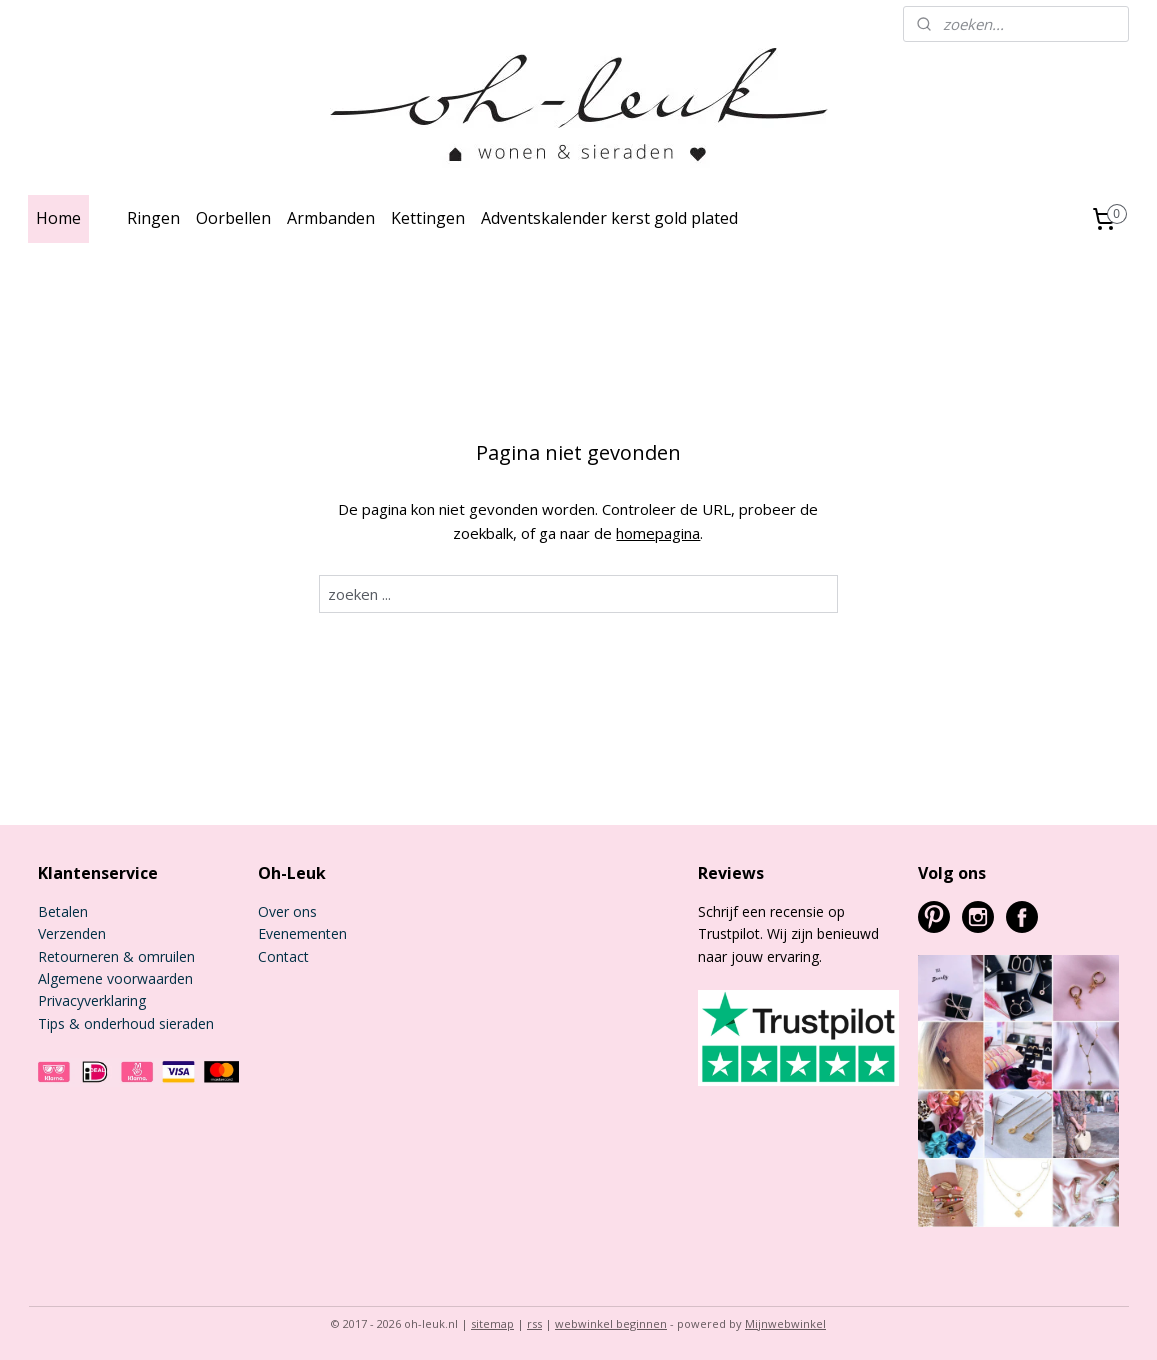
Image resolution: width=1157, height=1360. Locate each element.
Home (58, 218)
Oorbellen (233, 218)
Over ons (287, 911)
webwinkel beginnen (611, 1323)
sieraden (184, 1023)
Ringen (153, 218)
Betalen (63, 911)
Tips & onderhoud (96, 1023)
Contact (283, 956)
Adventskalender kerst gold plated (609, 218)
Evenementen (302, 933)
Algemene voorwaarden (115, 978)
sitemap (492, 1323)
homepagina (659, 533)
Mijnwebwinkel (785, 1323)
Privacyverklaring (92, 1000)
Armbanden (331, 218)
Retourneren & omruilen (116, 956)
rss (534, 1323)
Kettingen (428, 218)
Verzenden (72, 933)
